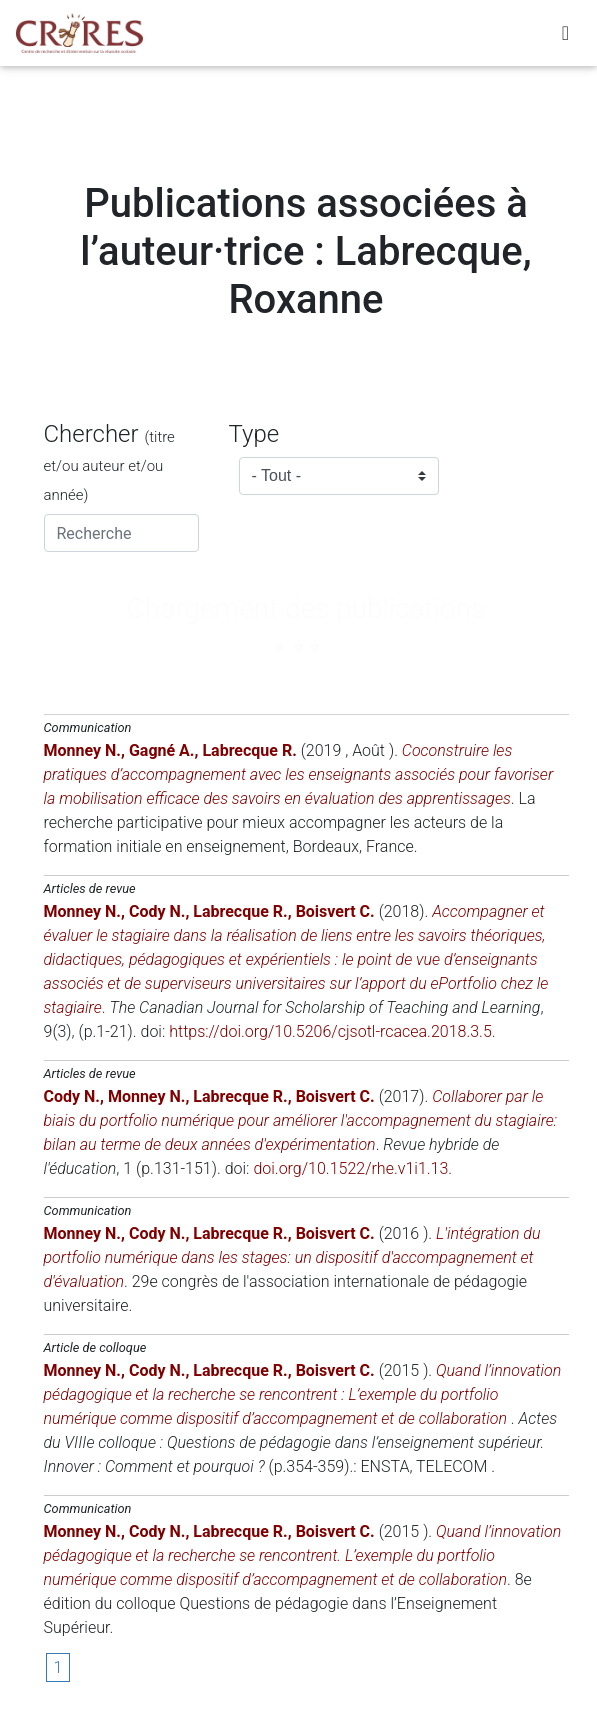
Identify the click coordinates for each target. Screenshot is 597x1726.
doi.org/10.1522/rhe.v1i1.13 (350, 1168)
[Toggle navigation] (565, 33)
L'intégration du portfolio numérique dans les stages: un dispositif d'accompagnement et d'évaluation (292, 1257)
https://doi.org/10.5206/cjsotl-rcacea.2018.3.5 (330, 1031)
